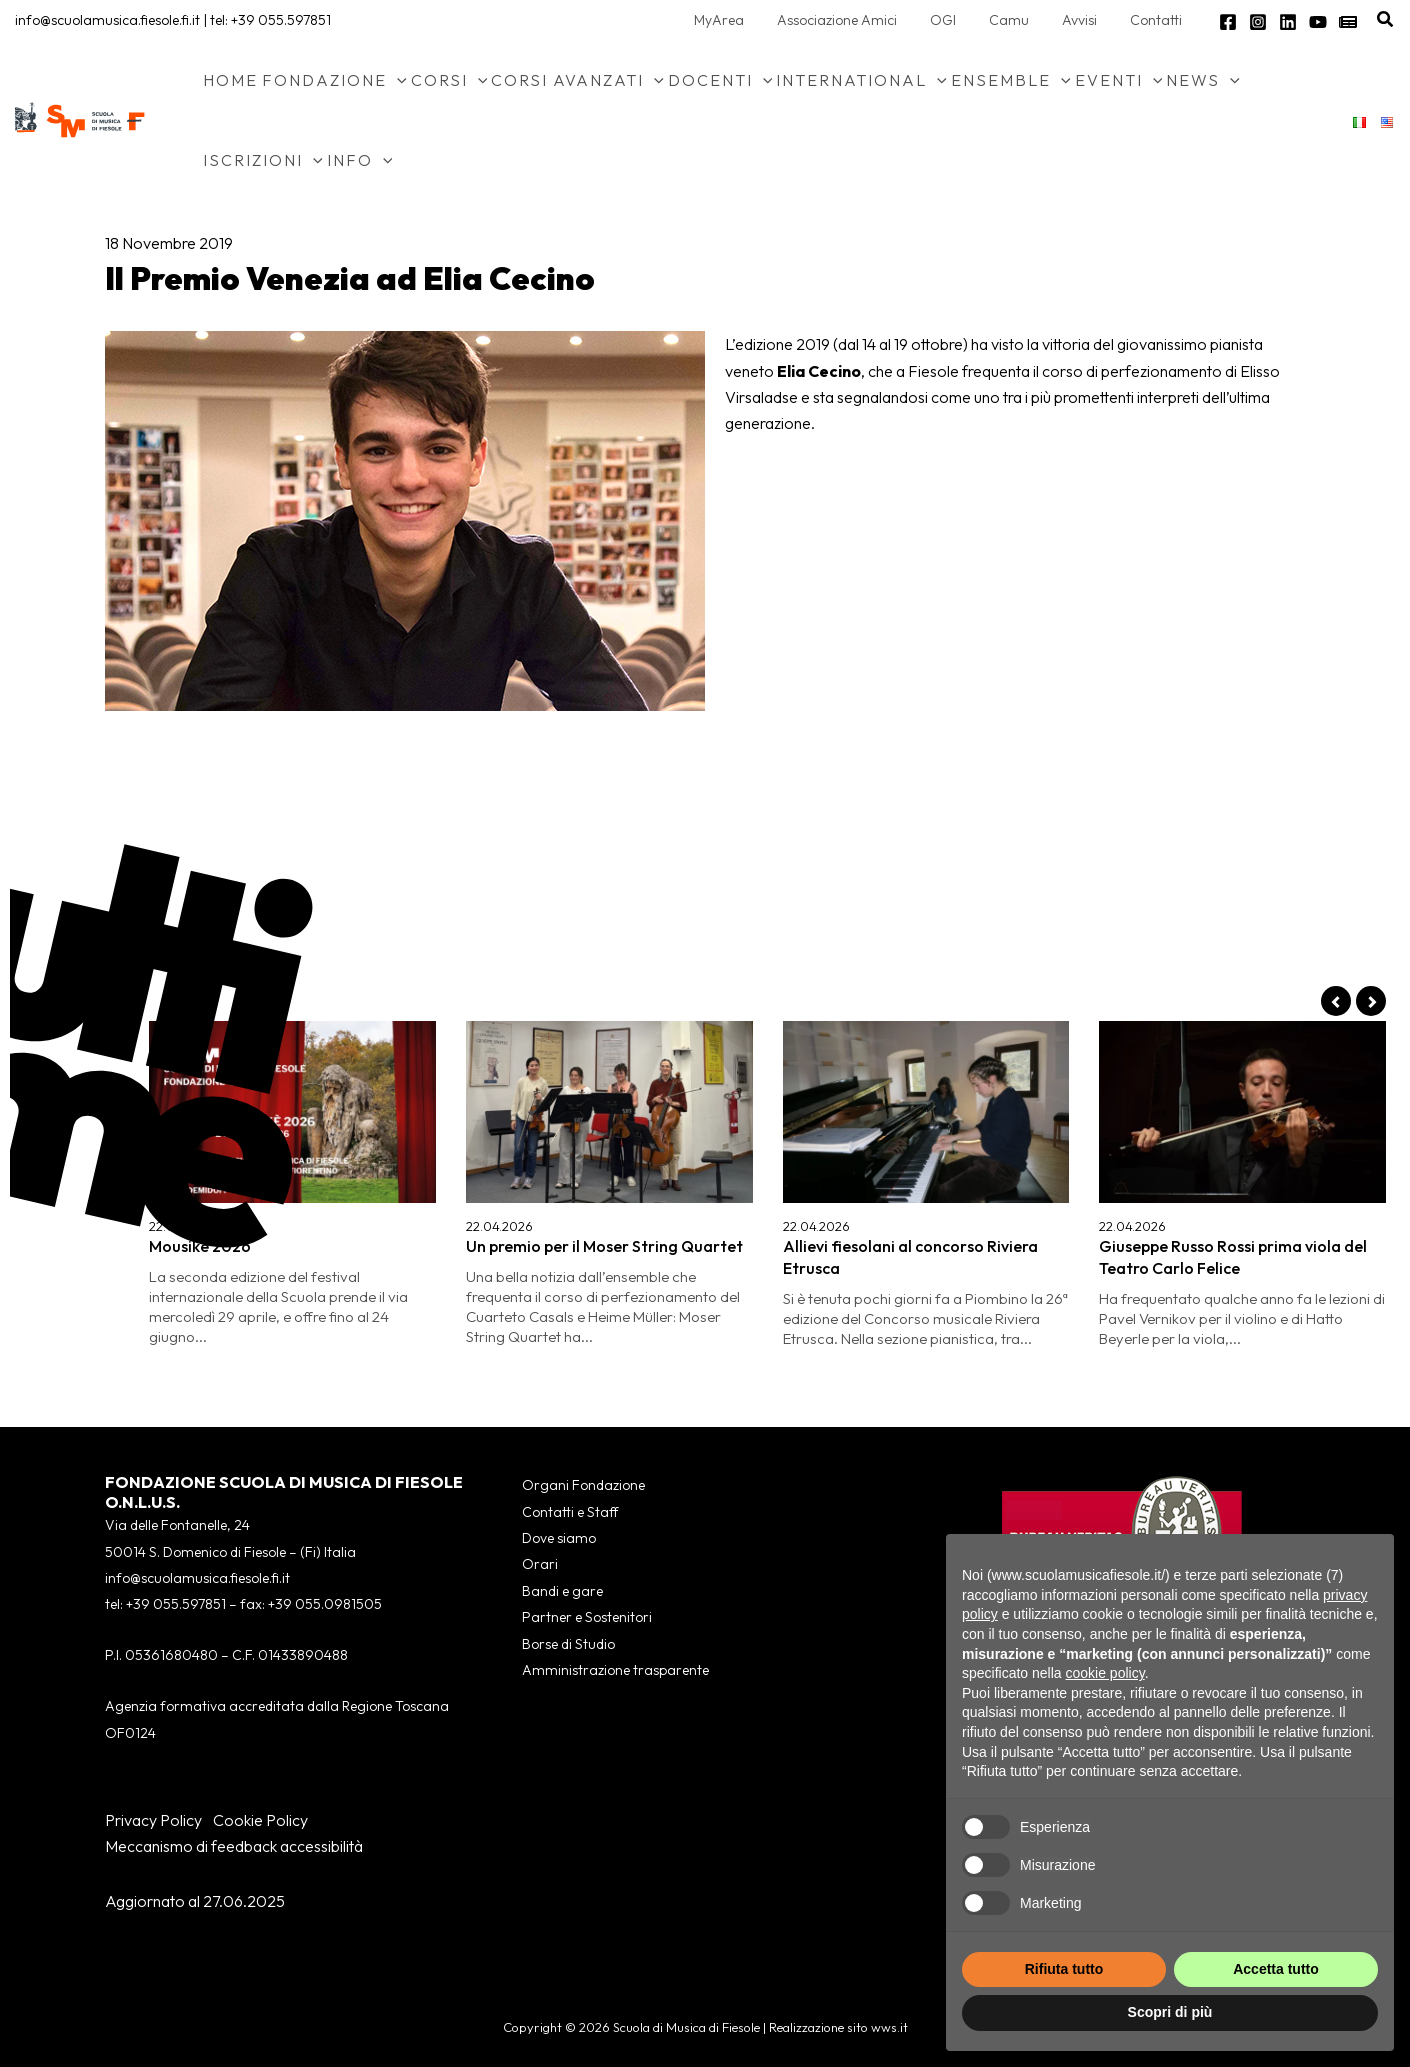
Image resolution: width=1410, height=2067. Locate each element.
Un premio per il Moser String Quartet (604, 1246)
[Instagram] (1258, 22)
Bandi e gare (562, 1591)
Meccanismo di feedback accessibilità (234, 1846)
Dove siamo (559, 1538)
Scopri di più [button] (1170, 2012)
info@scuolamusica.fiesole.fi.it (107, 20)
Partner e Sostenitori (587, 1617)
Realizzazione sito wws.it (838, 2027)
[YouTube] (1318, 22)
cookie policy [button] (1105, 1673)
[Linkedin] (1288, 22)
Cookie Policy (260, 1820)
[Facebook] (1228, 22)
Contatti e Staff (570, 1512)
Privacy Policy (153, 1820)
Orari (540, 1564)
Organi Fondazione (583, 1485)
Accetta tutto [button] (1276, 1969)
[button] (1386, 20)
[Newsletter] (1348, 22)
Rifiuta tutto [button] (1064, 1969)
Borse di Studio (568, 1644)
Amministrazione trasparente (615, 1670)
